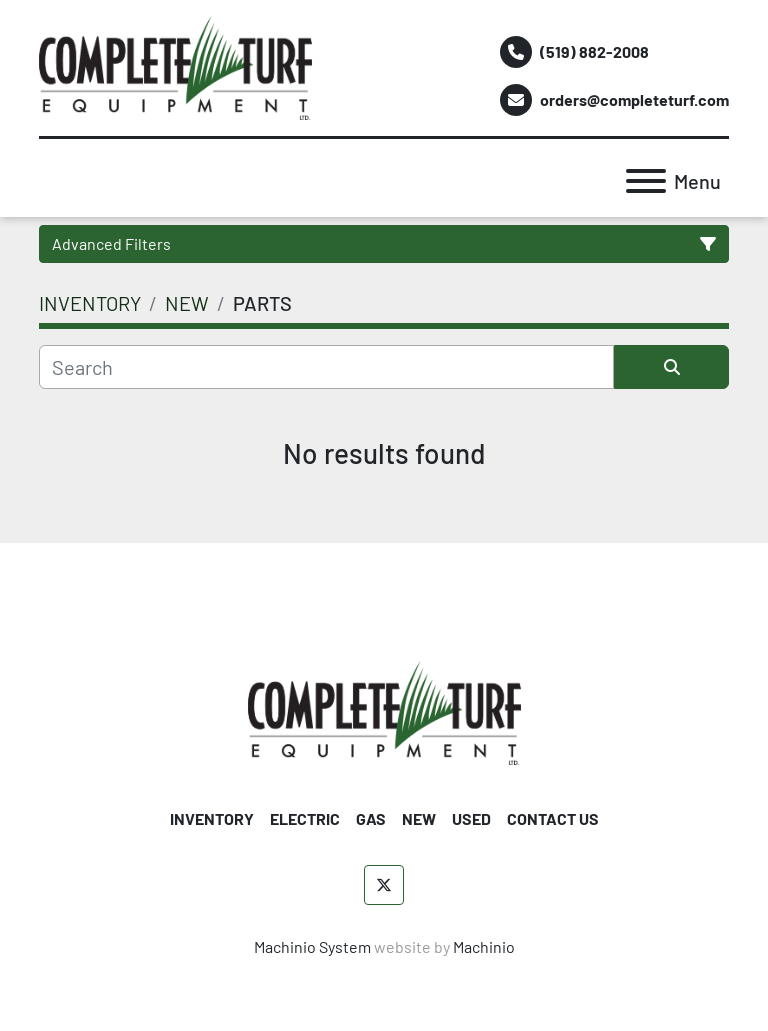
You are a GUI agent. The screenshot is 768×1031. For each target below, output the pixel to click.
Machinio (484, 946)
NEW (419, 818)
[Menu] (646, 181)
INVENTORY (212, 818)
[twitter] (384, 885)
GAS (371, 818)
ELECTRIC (305, 818)
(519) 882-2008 (594, 51)
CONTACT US (553, 818)
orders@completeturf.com (634, 99)
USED (471, 818)
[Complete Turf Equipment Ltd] (384, 710)
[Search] (326, 367)
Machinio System (312, 946)
